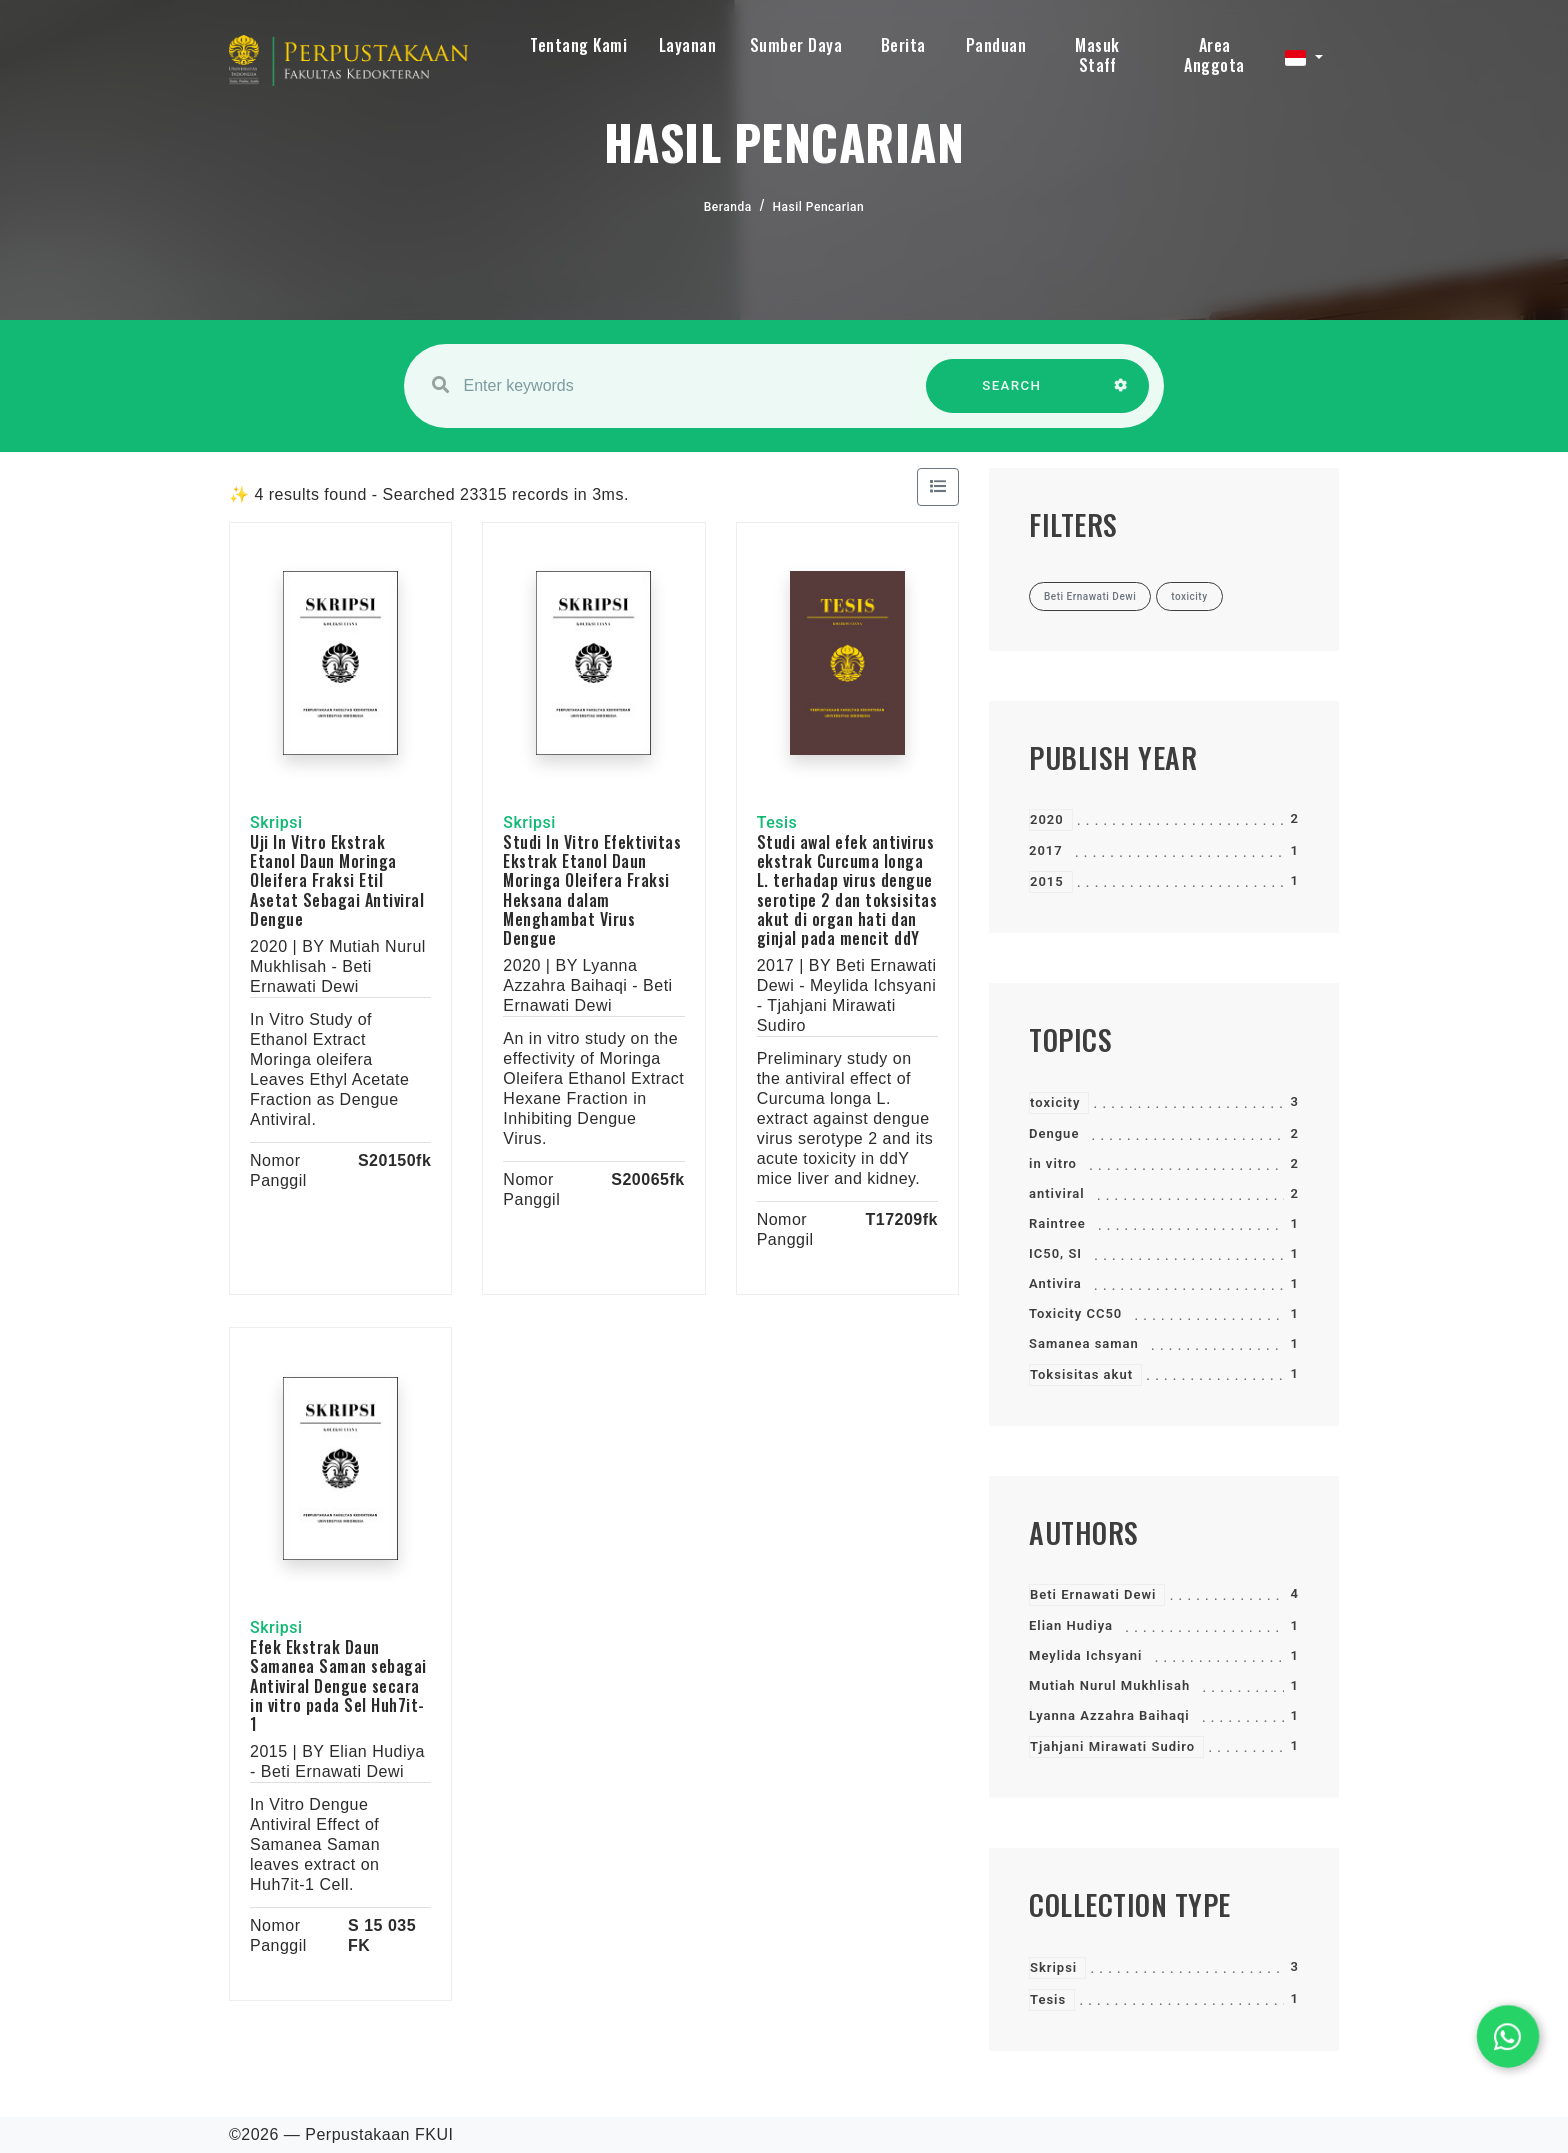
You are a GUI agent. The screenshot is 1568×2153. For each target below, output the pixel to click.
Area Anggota (1214, 55)
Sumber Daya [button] (796, 45)
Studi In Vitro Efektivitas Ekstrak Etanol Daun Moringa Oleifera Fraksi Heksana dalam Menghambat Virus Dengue (592, 890)
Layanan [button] (688, 45)
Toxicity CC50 (1075, 1313)
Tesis (1048, 1999)
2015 (1047, 881)
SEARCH (1012, 395)
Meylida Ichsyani (1085, 1655)
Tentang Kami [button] (578, 45)
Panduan (996, 45)
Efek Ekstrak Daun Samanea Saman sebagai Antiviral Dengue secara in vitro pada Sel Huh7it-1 (338, 1685)
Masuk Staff (1097, 55)
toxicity (1055, 1102)
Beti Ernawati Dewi (1093, 1594)
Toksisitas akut (1081, 1374)
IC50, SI (1055, 1253)
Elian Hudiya (1071, 1625)
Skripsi (1053, 1967)
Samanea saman (1084, 1343)
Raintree (1057, 1223)
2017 (1046, 850)
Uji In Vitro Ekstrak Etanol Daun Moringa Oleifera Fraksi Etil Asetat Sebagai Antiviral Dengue (337, 880)
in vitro (1053, 1163)
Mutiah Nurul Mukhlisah (1109, 1685)
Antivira (1055, 1283)
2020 (1047, 819)
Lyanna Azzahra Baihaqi (1109, 1715)
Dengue (1054, 1133)
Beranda (728, 207)
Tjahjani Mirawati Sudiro (1112, 1746)
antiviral (1057, 1193)
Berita (903, 45)
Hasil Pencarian (819, 207)
